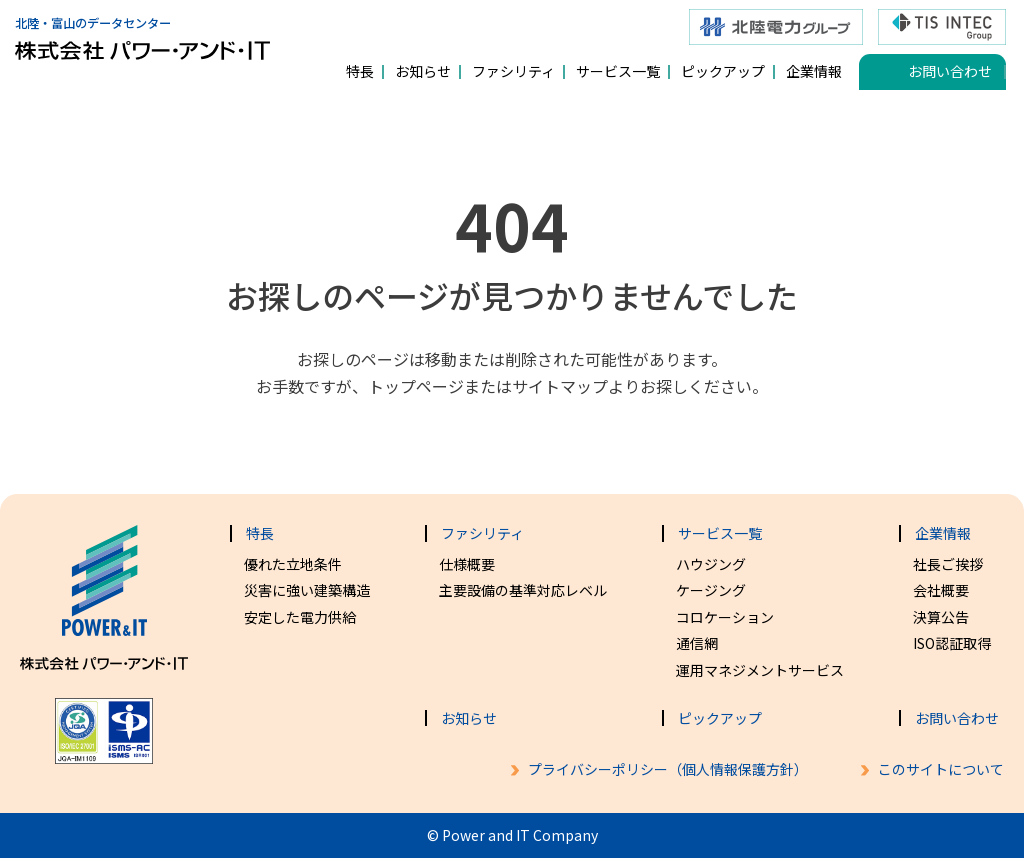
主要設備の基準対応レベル (523, 590)
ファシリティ (513, 71)
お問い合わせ (950, 71)
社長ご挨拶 (948, 564)
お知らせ (423, 71)
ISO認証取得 (952, 643)
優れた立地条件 (293, 564)
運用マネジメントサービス (760, 670)
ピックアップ (723, 71)
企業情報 (814, 71)
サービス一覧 (618, 71)
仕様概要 (467, 564)
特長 (360, 71)
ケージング (711, 590)
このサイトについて (941, 769)
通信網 (697, 643)
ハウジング (711, 564)
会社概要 (941, 590)
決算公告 (941, 617)
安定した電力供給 (300, 617)
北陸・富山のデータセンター (142, 30)
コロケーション (725, 617)
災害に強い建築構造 (307, 590)
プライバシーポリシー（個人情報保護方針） (668, 769)
